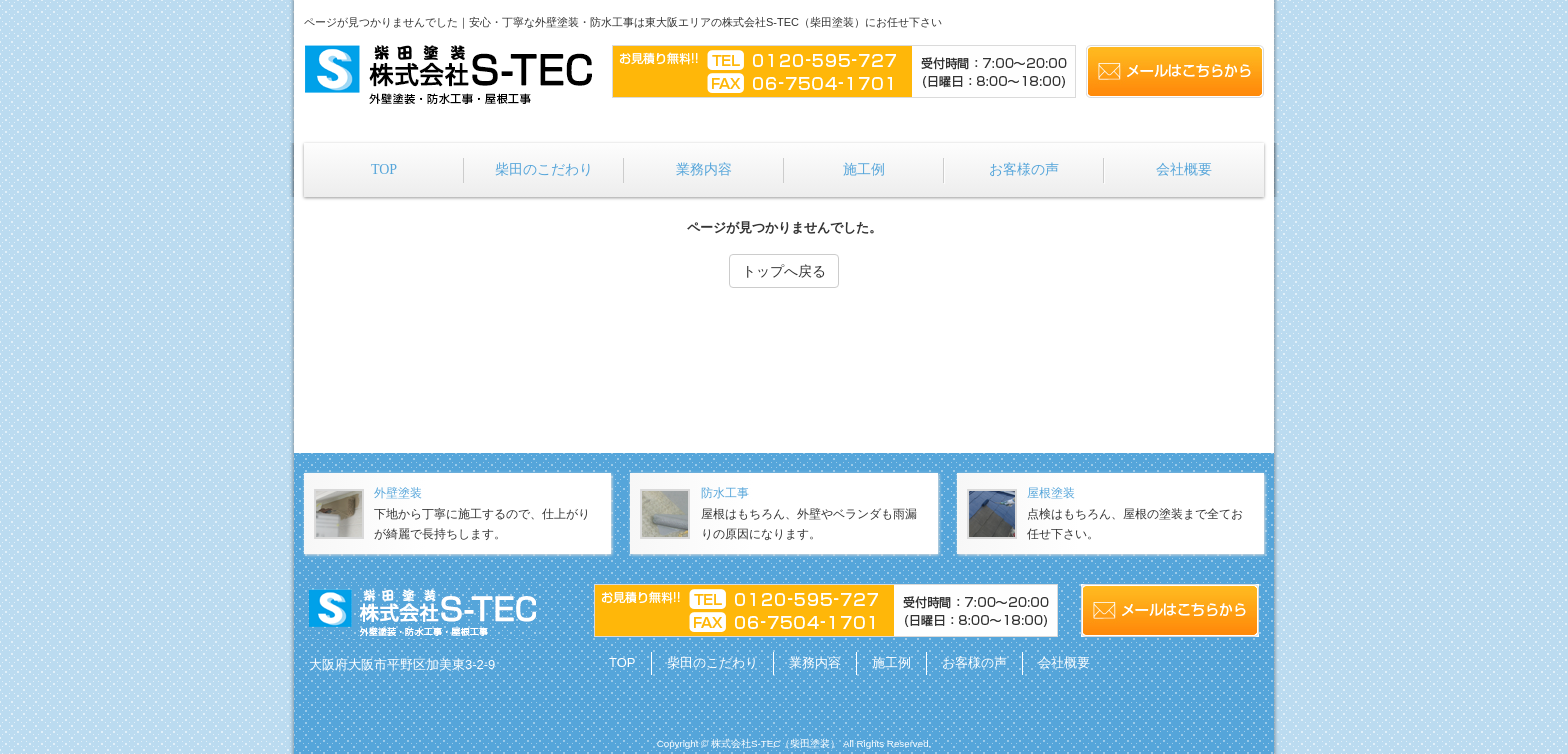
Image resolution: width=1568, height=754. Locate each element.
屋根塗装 (1051, 493)
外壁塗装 (398, 493)
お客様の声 (974, 662)
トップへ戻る (784, 271)
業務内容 (815, 662)
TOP (622, 662)
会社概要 (1064, 662)
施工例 (891, 662)
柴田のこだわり (712, 662)
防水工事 (725, 493)
